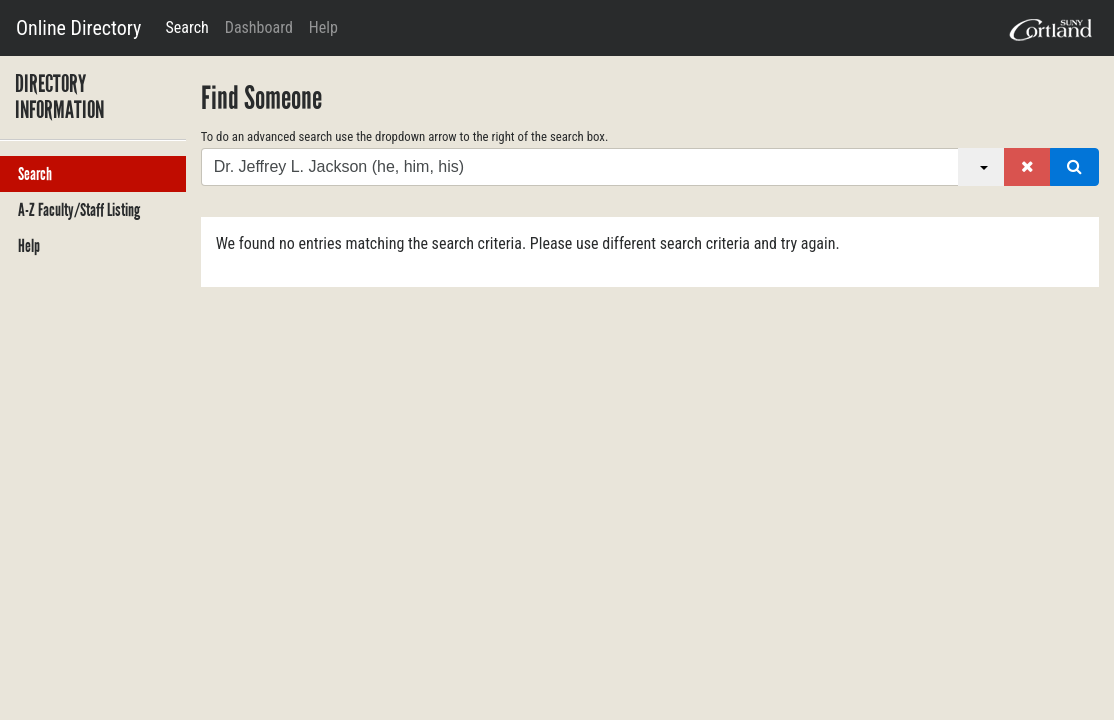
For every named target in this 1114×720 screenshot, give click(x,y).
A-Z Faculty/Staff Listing (79, 210)
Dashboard (259, 27)
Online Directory (78, 28)
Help (323, 27)
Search (186, 27)
